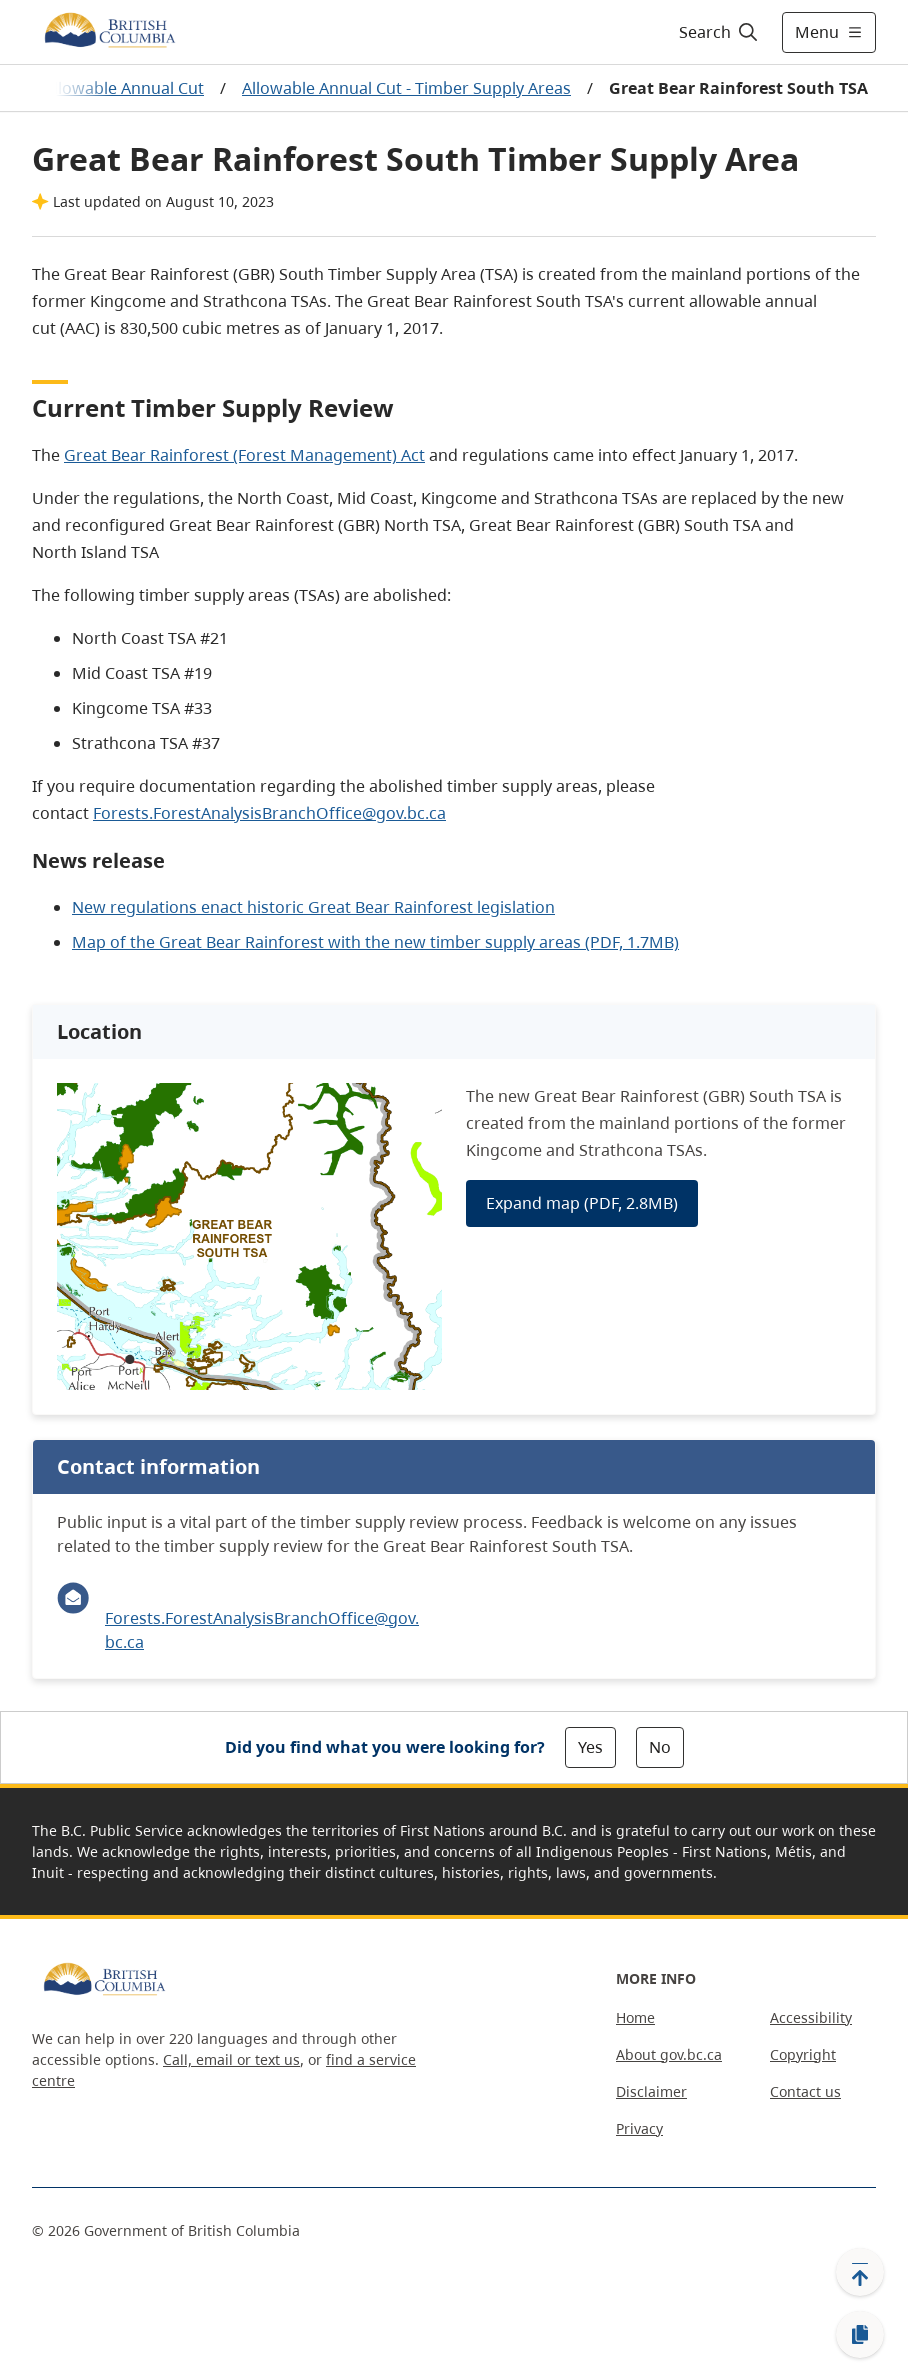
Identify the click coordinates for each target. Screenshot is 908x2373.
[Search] (719, 32)
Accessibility (811, 2017)
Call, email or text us (231, 2059)
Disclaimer (651, 2091)
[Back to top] (860, 2272)
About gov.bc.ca (669, 2054)
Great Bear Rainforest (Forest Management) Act (244, 455)
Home (635, 2017)
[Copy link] (860, 2335)
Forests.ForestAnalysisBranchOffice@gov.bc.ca (269, 813)
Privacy (639, 2128)
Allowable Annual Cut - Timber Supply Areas (406, 88)
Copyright (803, 2054)
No (660, 1747)
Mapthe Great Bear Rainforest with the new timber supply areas (328, 942)
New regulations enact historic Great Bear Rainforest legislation (313, 907)
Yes (590, 1747)
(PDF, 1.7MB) (632, 942)
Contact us (805, 2091)
